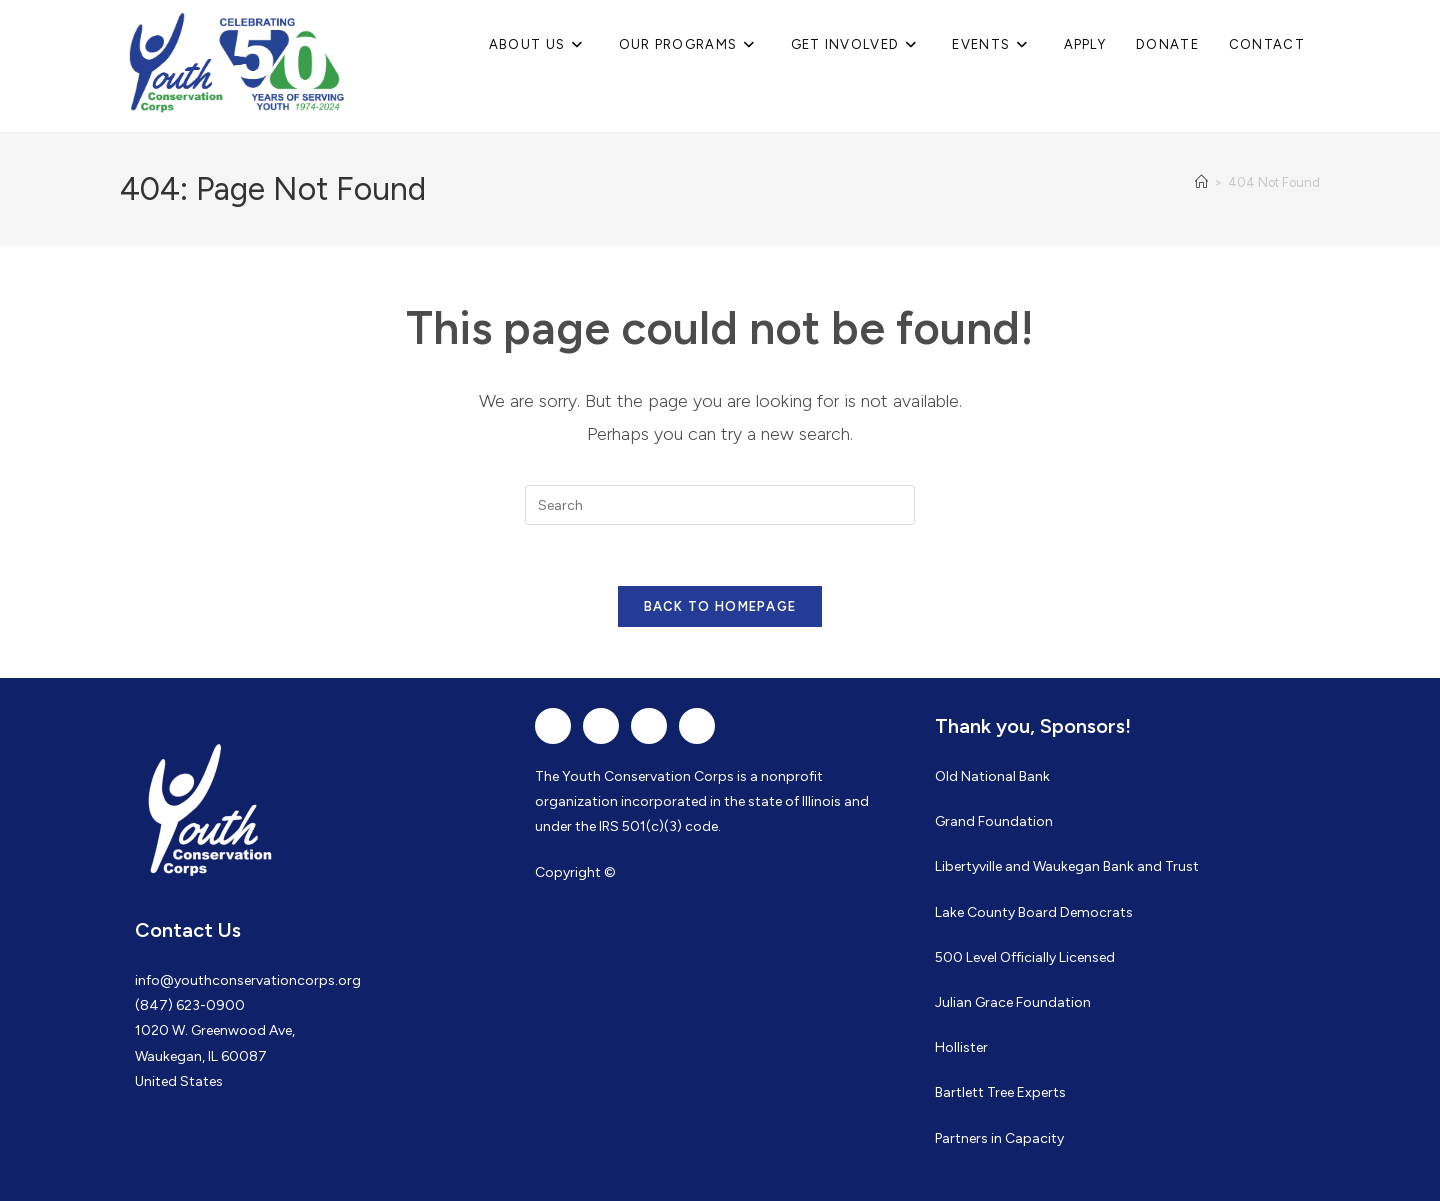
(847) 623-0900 (190, 1005)
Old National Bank (992, 776)
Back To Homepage (720, 606)
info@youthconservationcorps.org (248, 980)
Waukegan (1066, 866)
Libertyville (968, 866)
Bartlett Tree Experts (1000, 1092)
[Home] (1201, 182)
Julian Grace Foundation (1013, 1002)
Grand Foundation (994, 821)
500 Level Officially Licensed (1025, 957)
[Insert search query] (720, 505)
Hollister (961, 1047)
